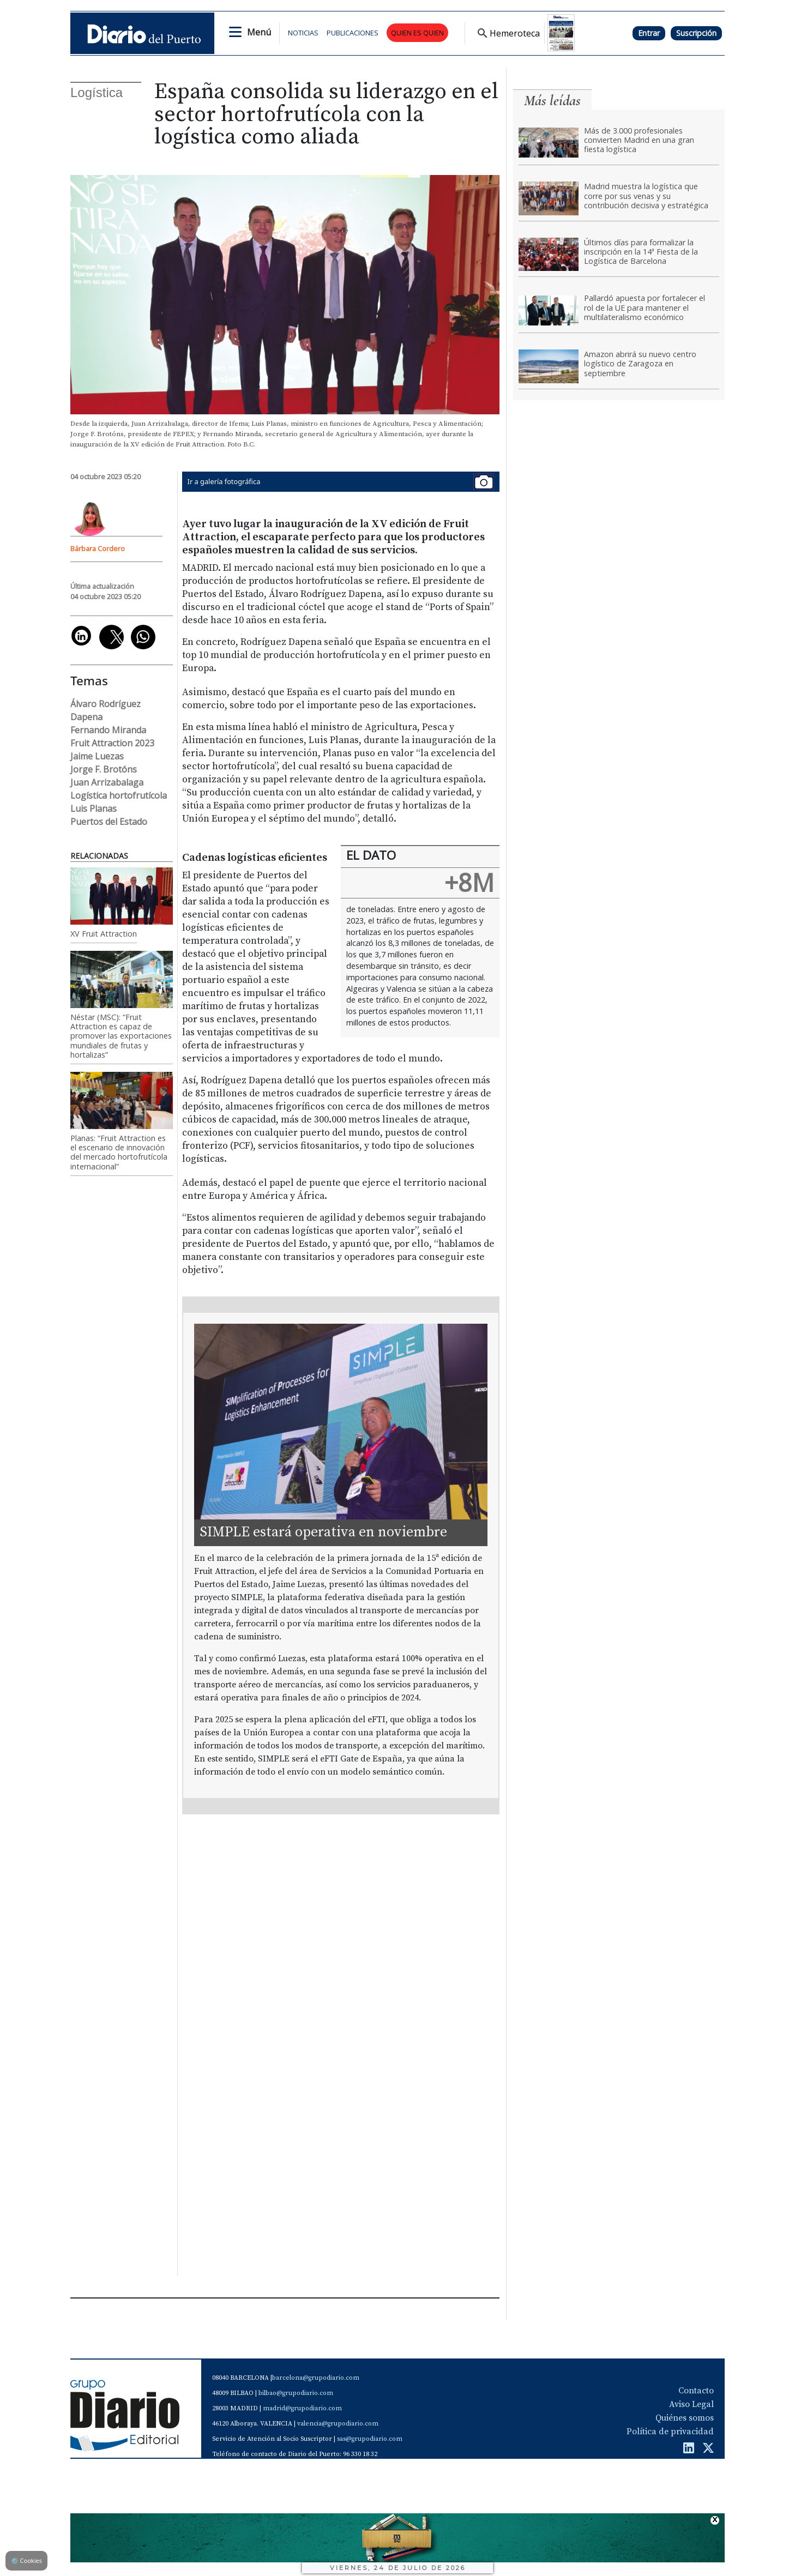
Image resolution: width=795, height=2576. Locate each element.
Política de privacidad (670, 2431)
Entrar (649, 33)
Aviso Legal (691, 2404)
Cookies (26, 2560)
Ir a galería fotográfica (341, 481)
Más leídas (552, 101)
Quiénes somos (684, 2417)
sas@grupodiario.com (369, 2439)
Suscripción (696, 33)
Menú (259, 32)
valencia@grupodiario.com (337, 2424)
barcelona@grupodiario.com (315, 2378)
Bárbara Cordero (97, 548)
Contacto (696, 2390)
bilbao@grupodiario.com (295, 2393)
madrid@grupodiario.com (302, 2408)
